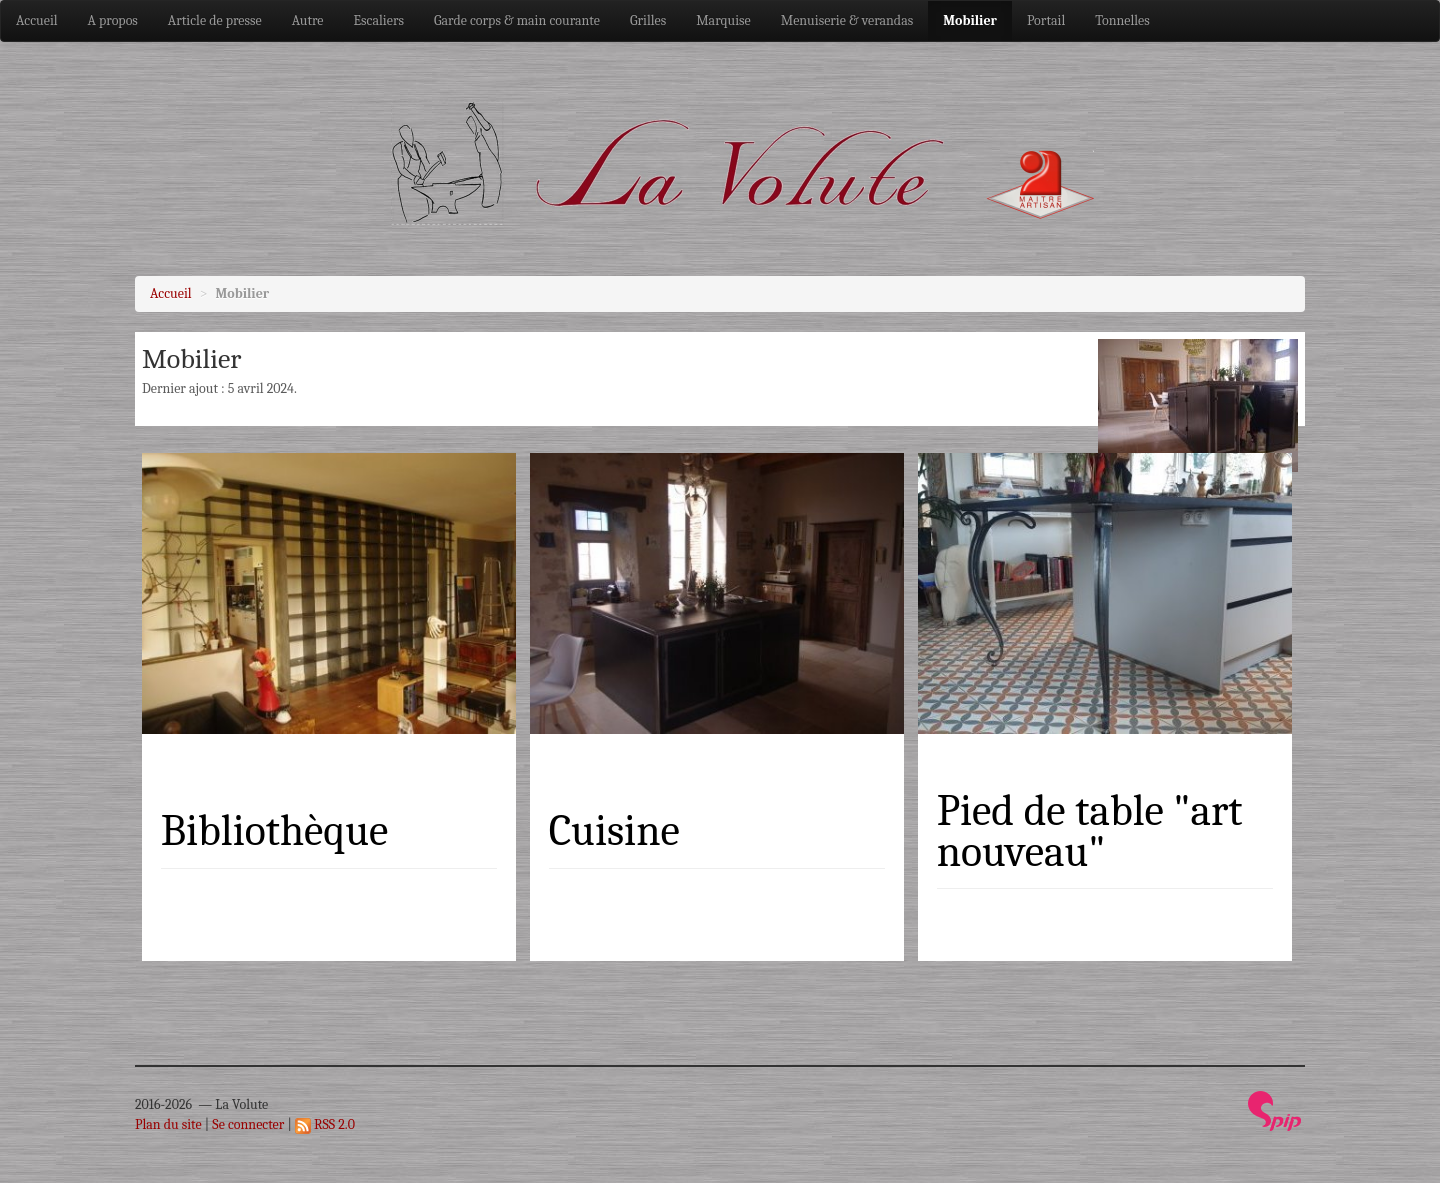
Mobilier (970, 20)
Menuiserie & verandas (847, 20)
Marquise (723, 20)
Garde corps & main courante (517, 20)
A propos (113, 20)
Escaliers (379, 20)
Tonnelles (1122, 20)
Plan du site (168, 1124)
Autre (308, 20)
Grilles (648, 20)
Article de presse (215, 20)
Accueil (37, 20)
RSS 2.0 (325, 1124)
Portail (1046, 20)
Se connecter (248, 1124)
